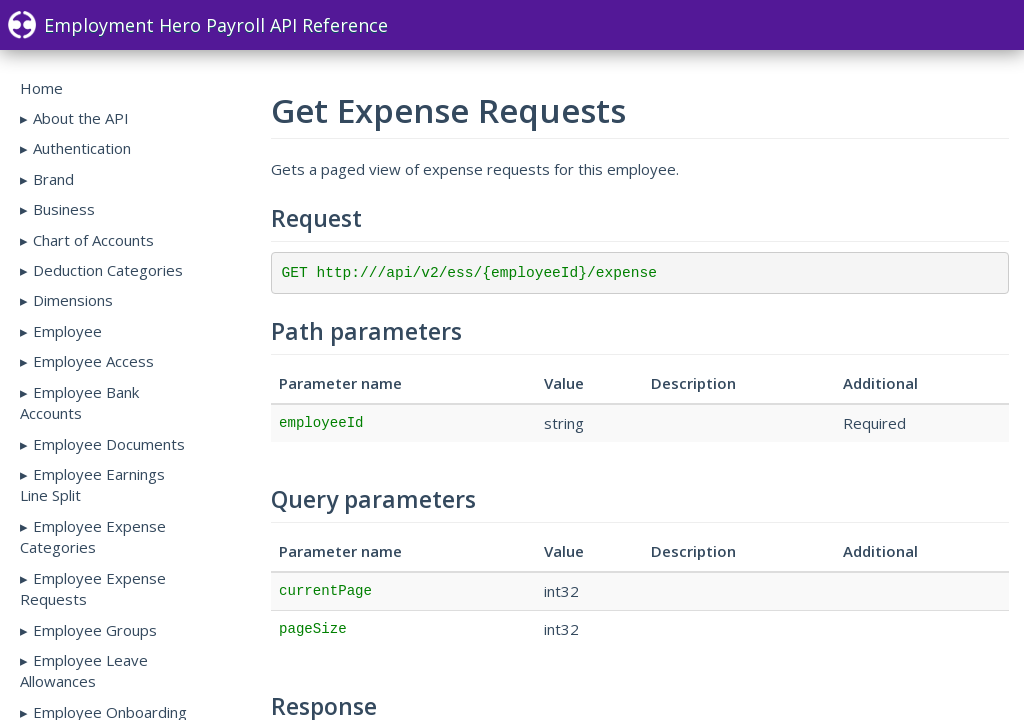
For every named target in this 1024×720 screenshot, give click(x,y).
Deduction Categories (108, 270)
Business (64, 209)
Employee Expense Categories (93, 536)
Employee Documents (109, 444)
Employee (67, 331)
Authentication (82, 148)
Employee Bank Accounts (79, 402)
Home (41, 88)
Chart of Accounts (93, 240)
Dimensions (73, 300)
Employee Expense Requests (93, 588)
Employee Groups (95, 630)
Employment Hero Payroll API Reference (198, 25)
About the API (81, 118)
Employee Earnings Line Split (92, 484)
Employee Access (93, 361)
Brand (53, 179)
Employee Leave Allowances (84, 670)
